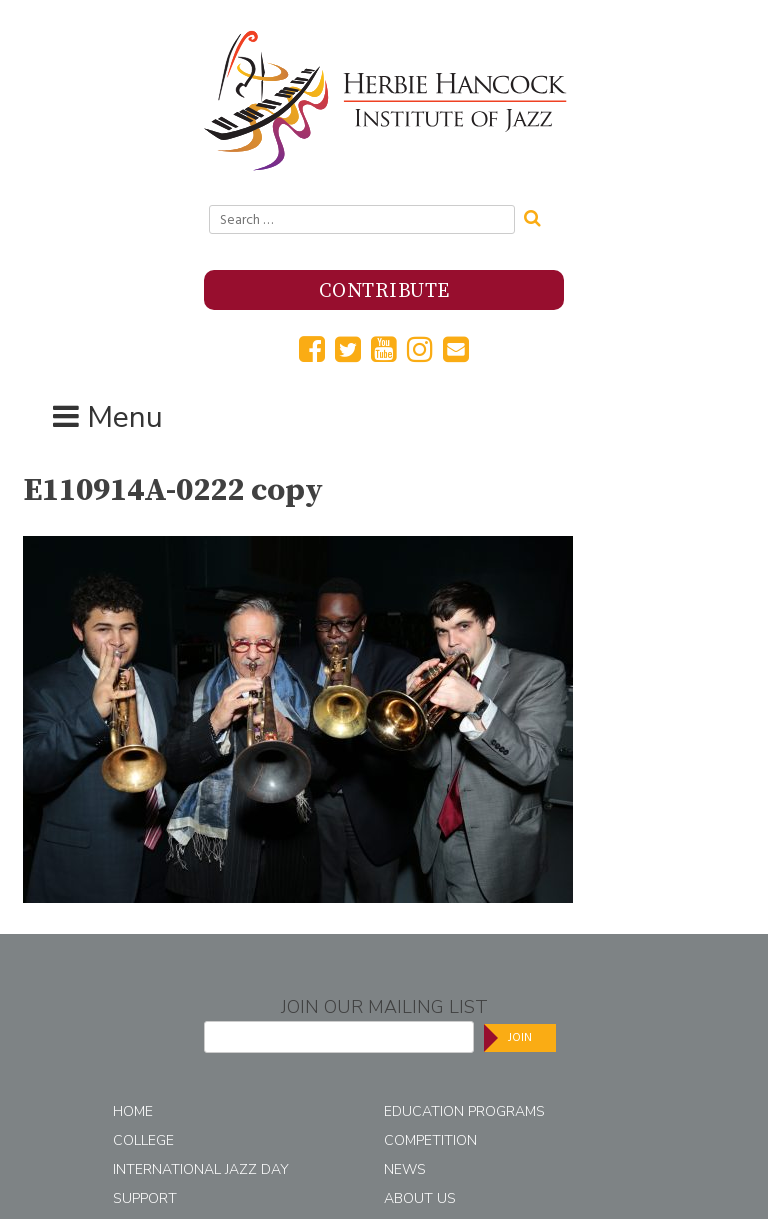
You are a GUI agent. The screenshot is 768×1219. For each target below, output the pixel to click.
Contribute (384, 291)
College (143, 1140)
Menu (125, 417)
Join (520, 1037)
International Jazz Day (201, 1169)
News (405, 1169)
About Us (420, 1198)
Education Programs (464, 1111)
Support (145, 1198)
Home (133, 1111)
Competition (430, 1140)
